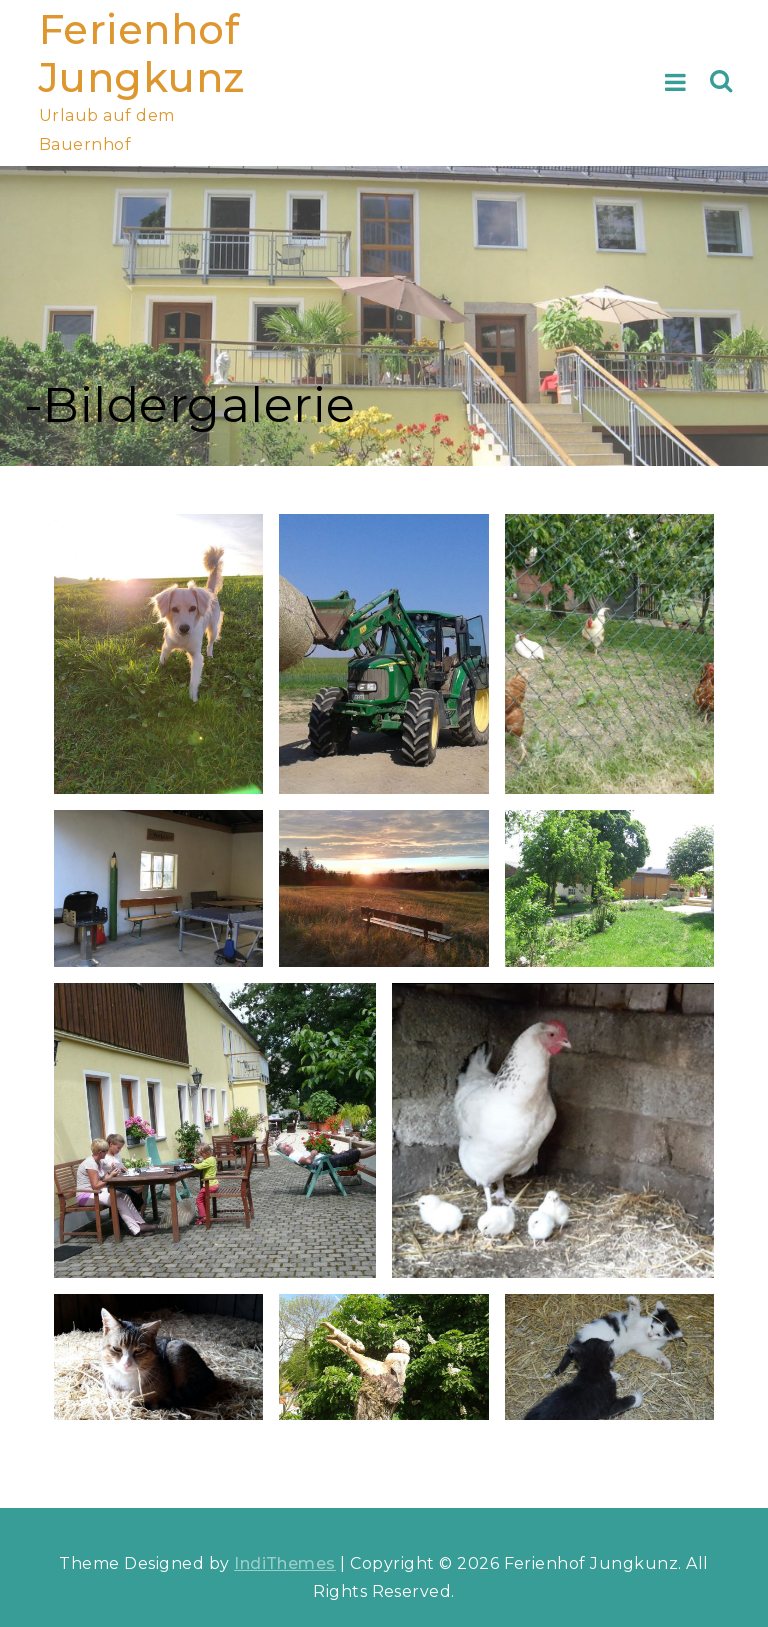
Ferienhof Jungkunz (142, 53)
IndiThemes (285, 1563)
